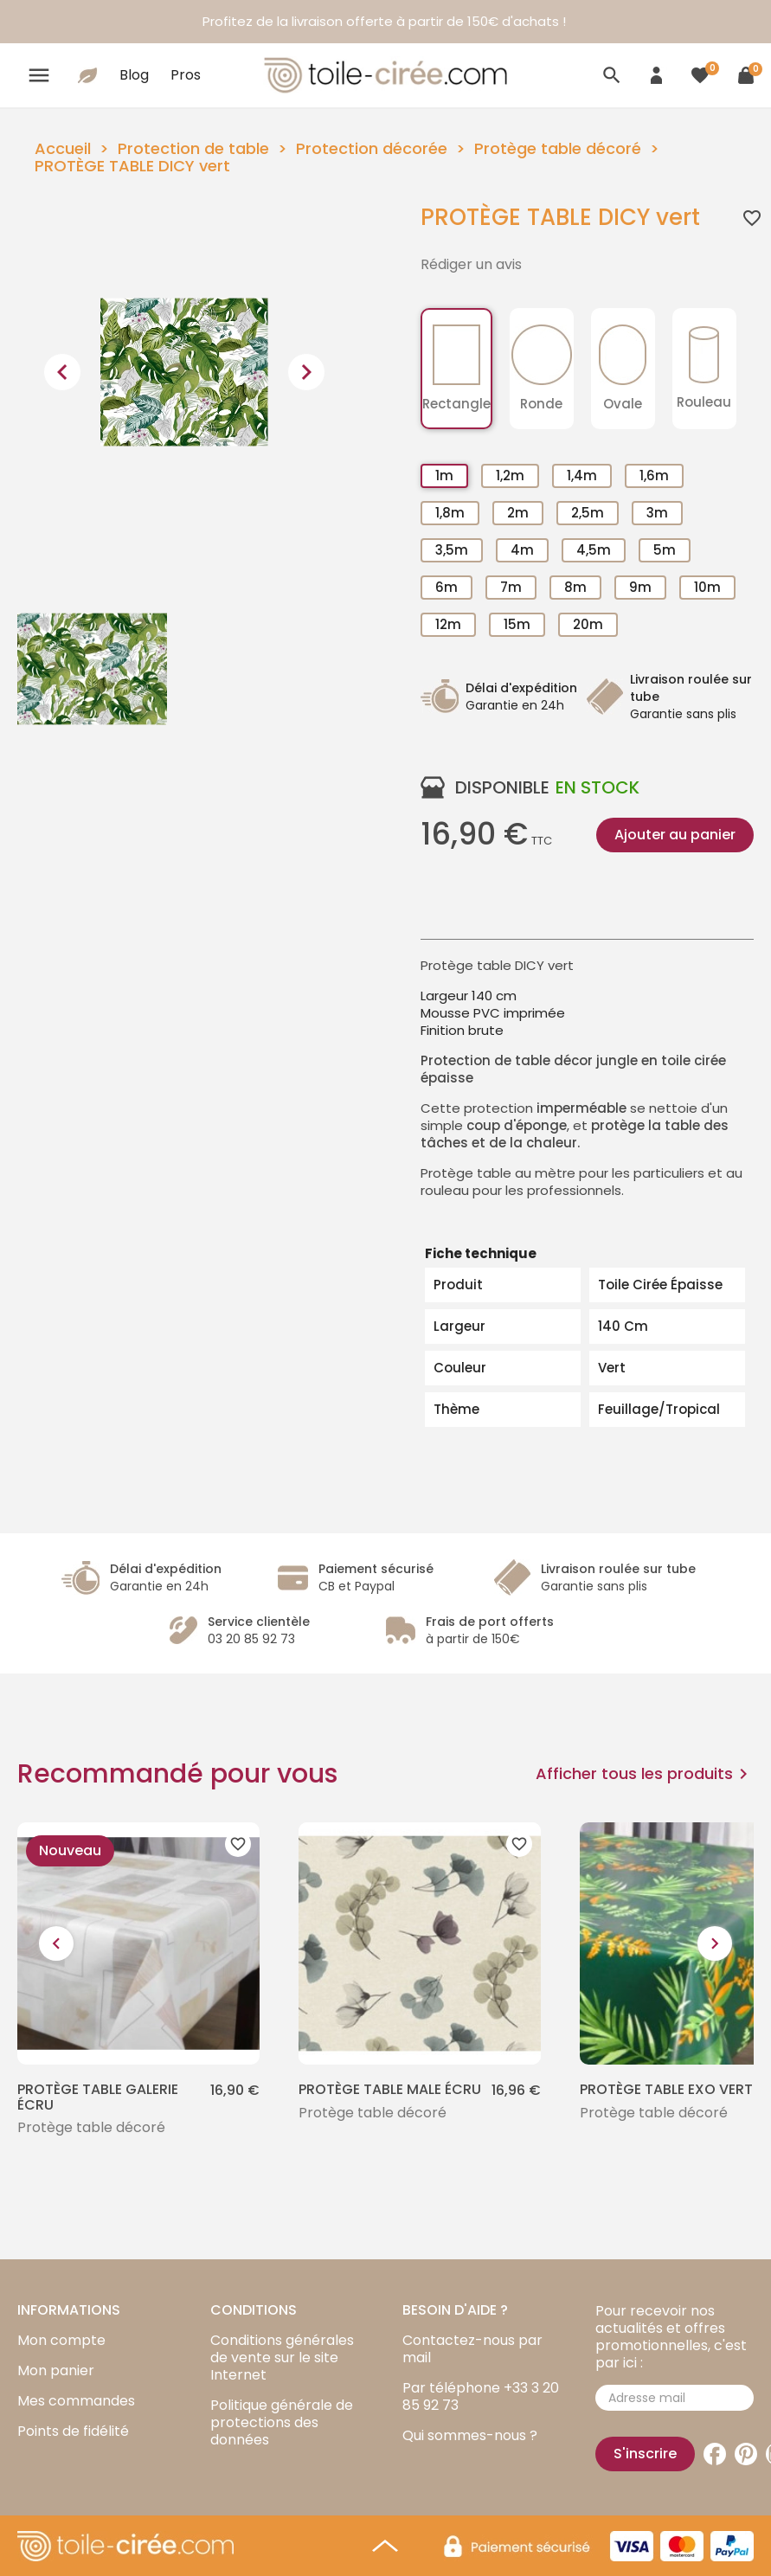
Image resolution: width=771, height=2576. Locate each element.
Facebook (715, 2454)
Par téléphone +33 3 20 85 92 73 (480, 2396)
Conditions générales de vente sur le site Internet (282, 2357)
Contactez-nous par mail (472, 2348)
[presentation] (62, 372)
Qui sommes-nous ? (469, 2435)
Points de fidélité (73, 2431)
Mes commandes (76, 2401)
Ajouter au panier (675, 835)
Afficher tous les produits (645, 1773)
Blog (134, 75)
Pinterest (746, 2454)
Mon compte (61, 2340)
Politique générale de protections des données (281, 2422)
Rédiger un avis (471, 264)
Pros (185, 75)
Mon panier (55, 2370)
